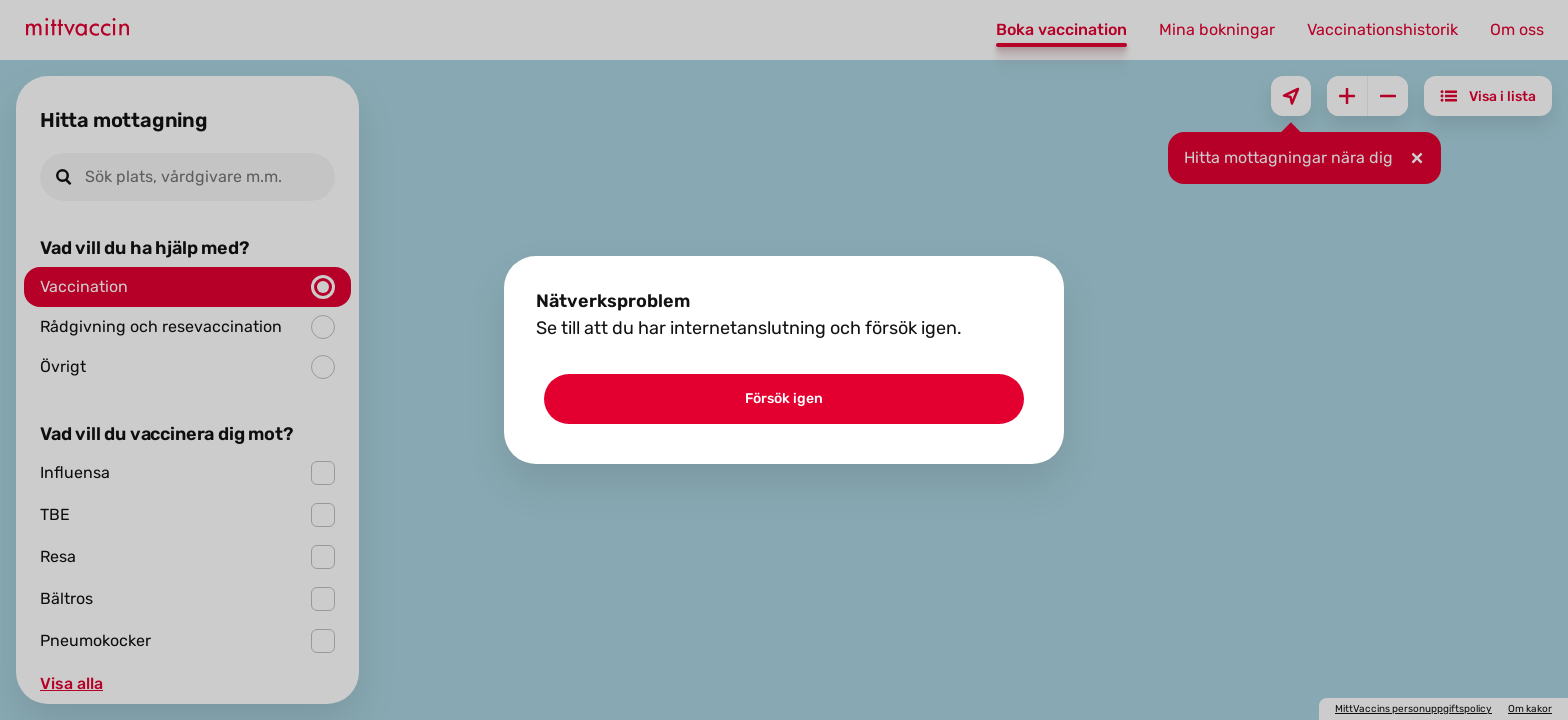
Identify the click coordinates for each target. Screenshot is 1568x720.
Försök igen (784, 398)
